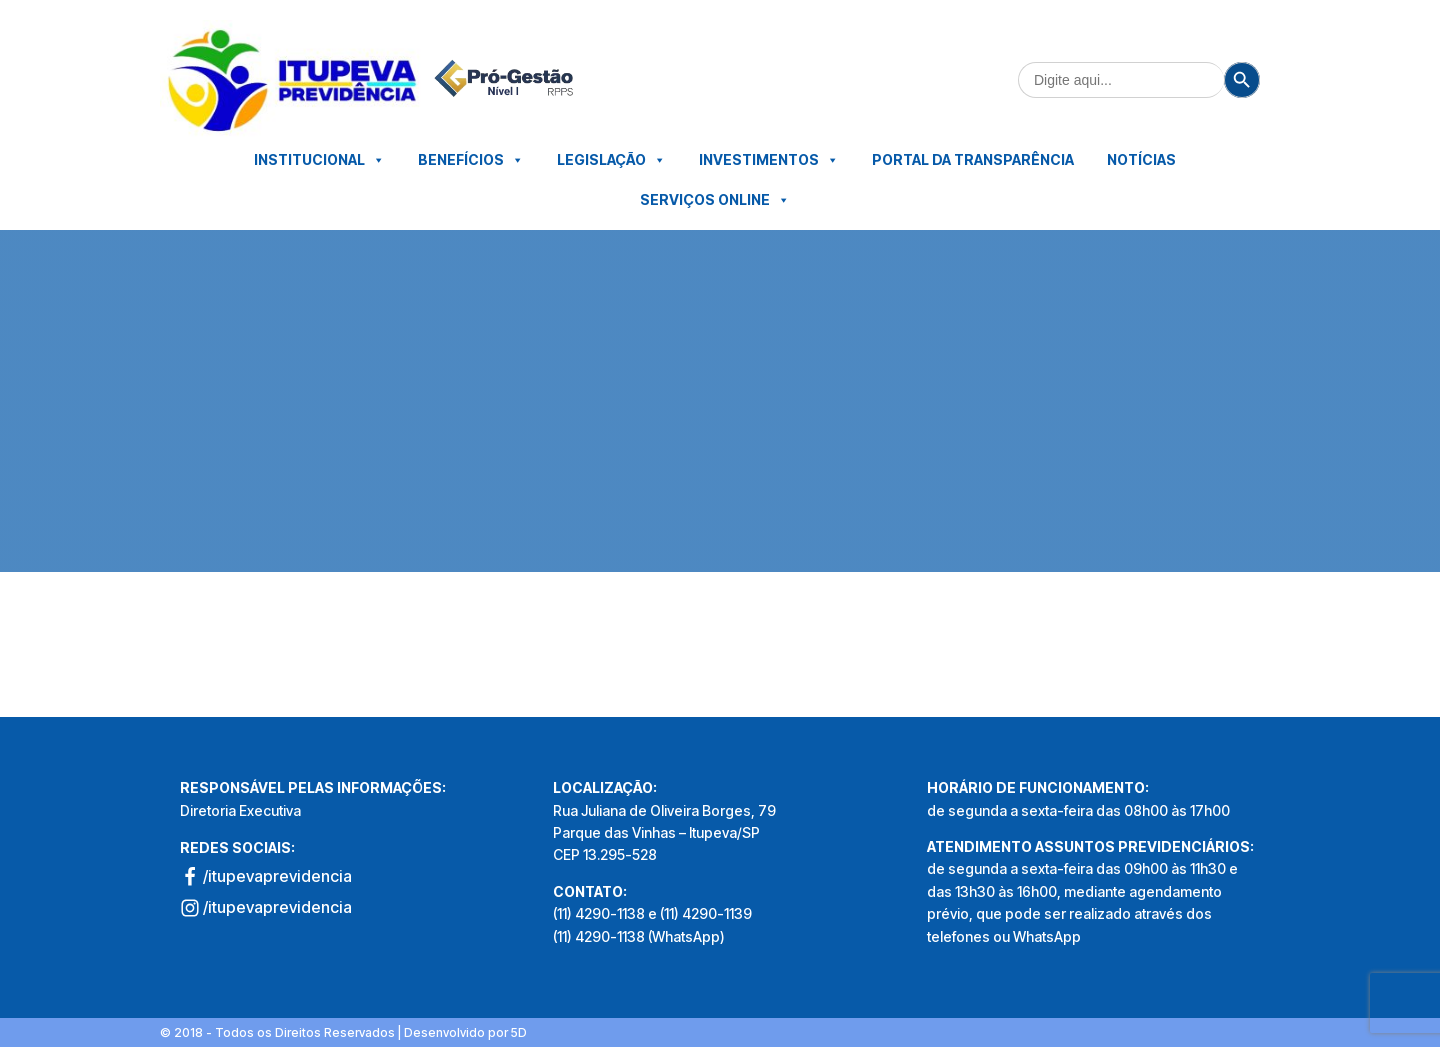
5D (519, 1032)
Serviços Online (715, 200)
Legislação (611, 160)
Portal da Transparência (973, 159)
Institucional (319, 160)
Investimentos (769, 160)
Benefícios (471, 160)
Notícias (1141, 159)
